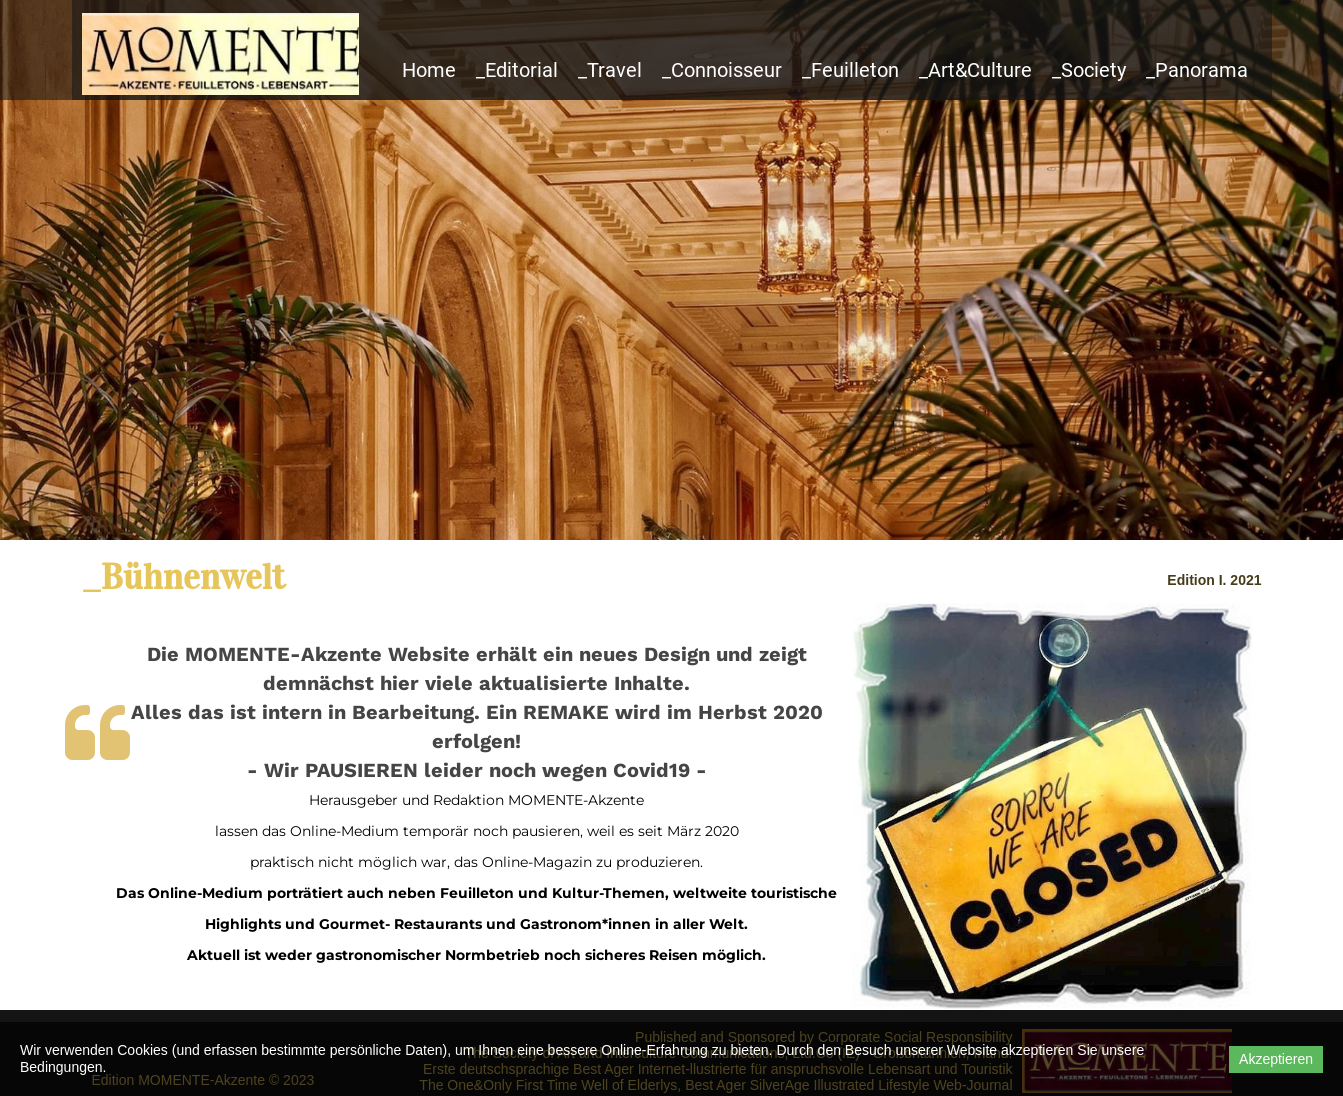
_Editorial (517, 70)
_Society (1089, 70)
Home (429, 70)
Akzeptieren (1276, 1059)
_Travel (610, 70)
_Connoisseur (722, 70)
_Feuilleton (850, 70)
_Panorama (1197, 70)
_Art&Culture (975, 70)
